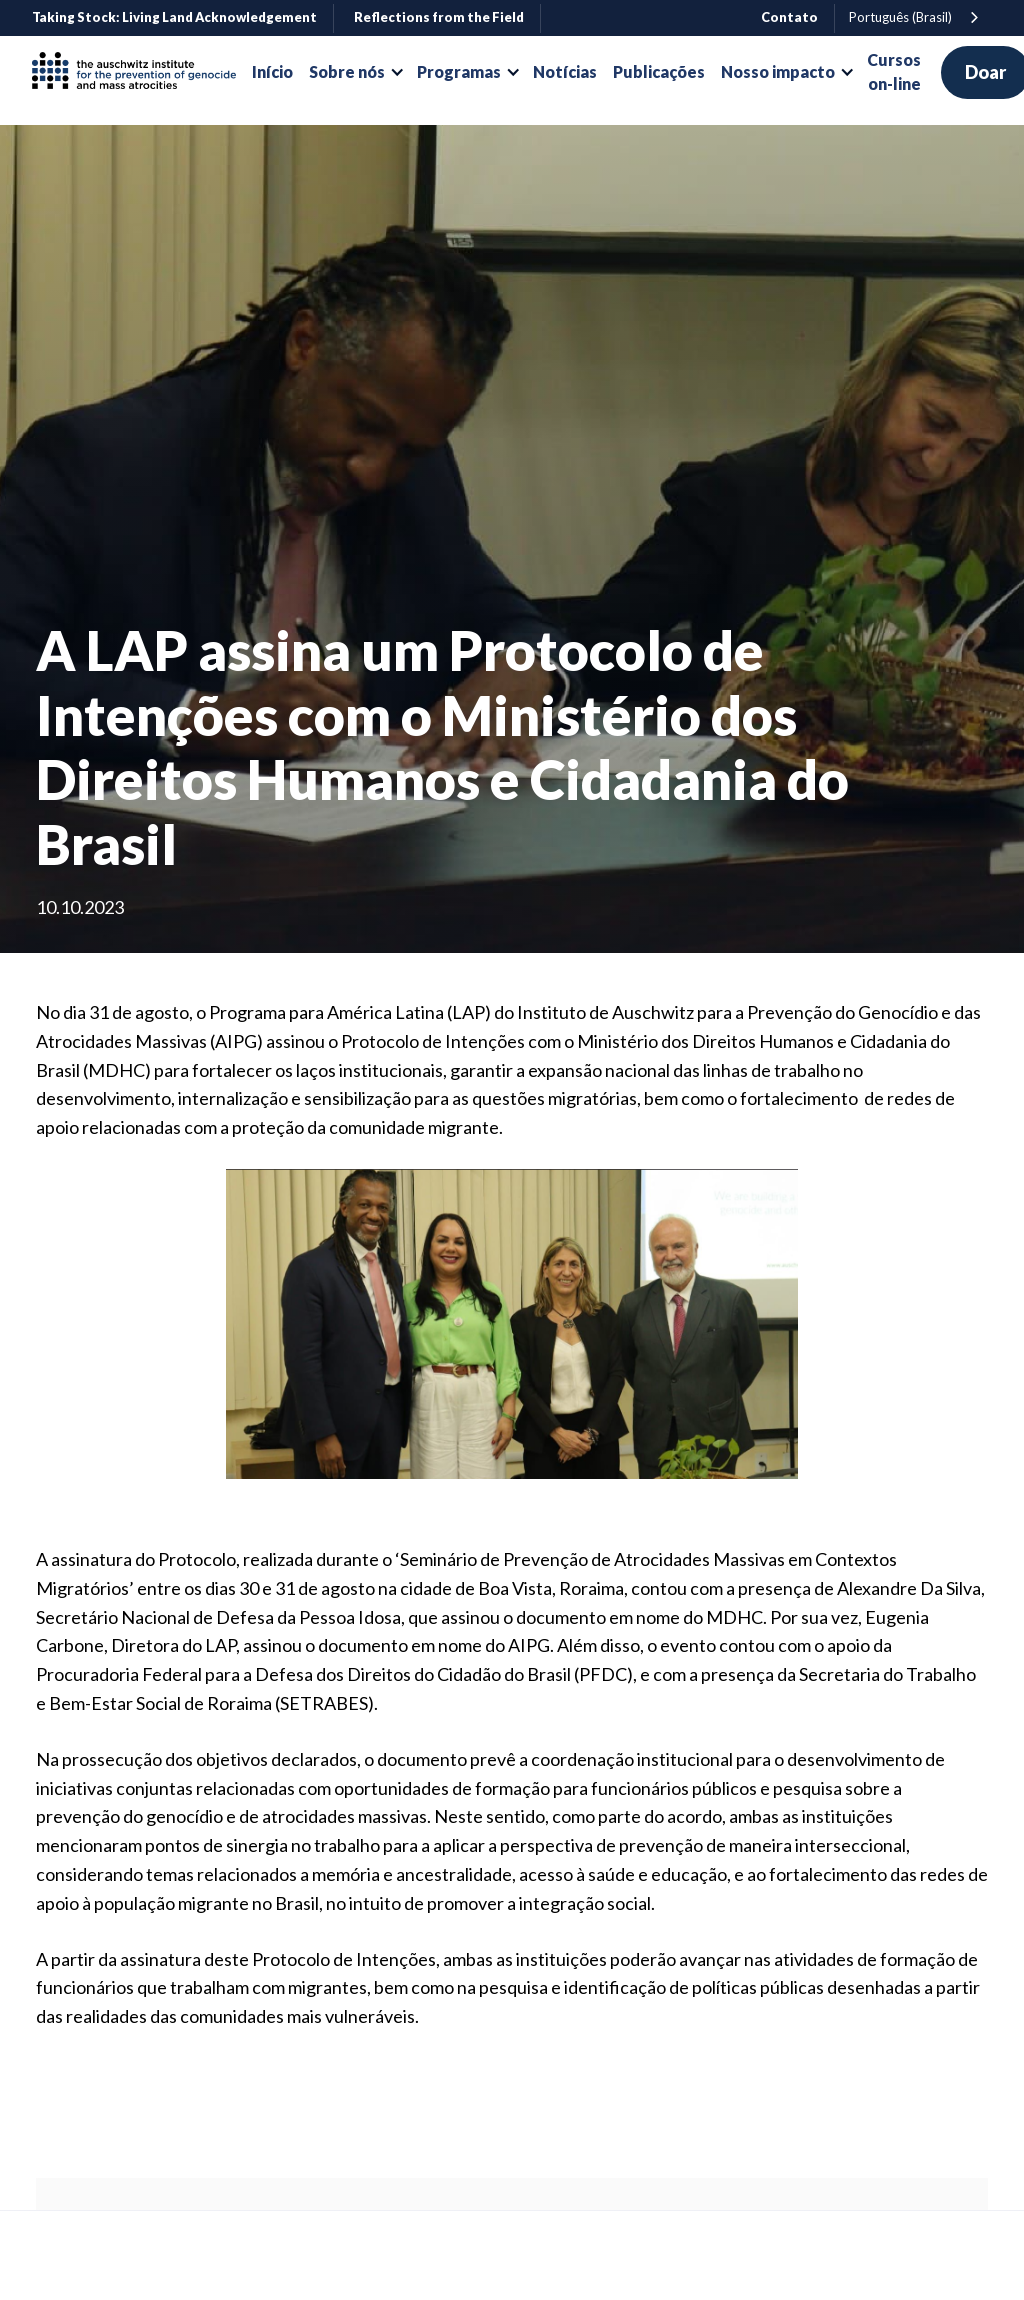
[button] (355, 72)
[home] (142, 72)
